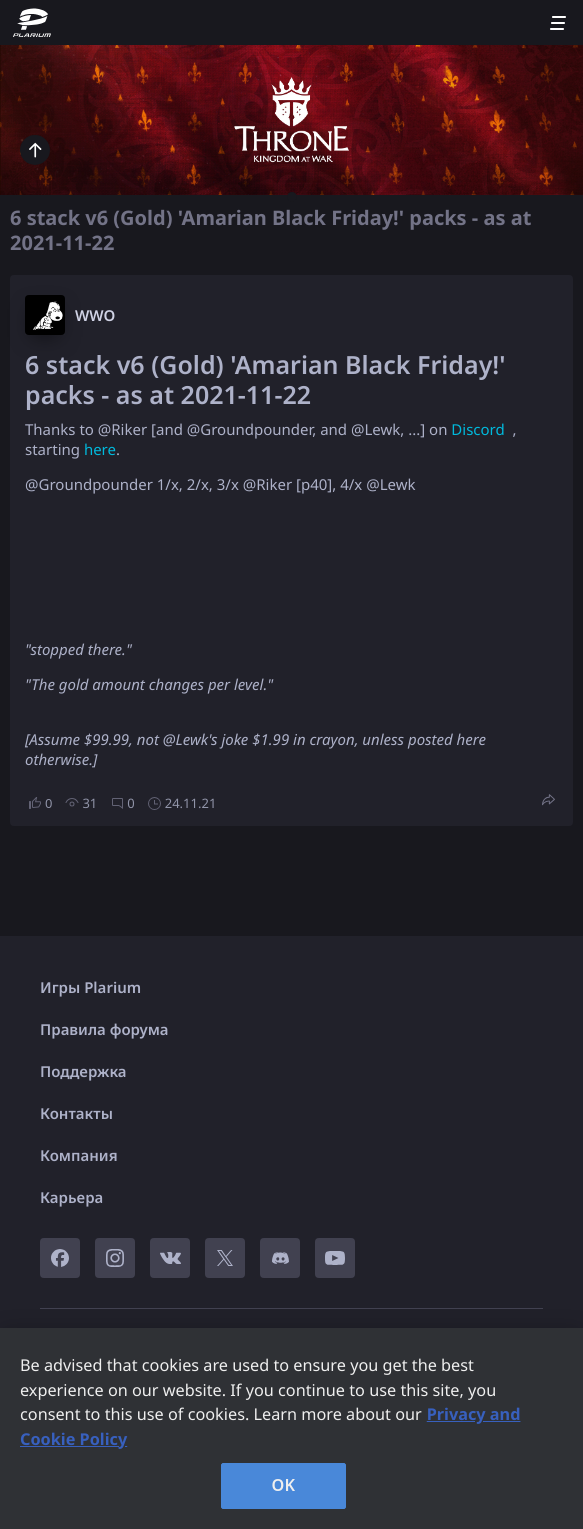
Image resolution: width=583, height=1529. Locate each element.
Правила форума (104, 1030)
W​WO (95, 316)
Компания (79, 1156)
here (100, 450)
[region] (291, 1428)
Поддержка (83, 1072)
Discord (477, 430)
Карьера (71, 1198)
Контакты (76, 1114)
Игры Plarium (90, 988)
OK (284, 1485)
